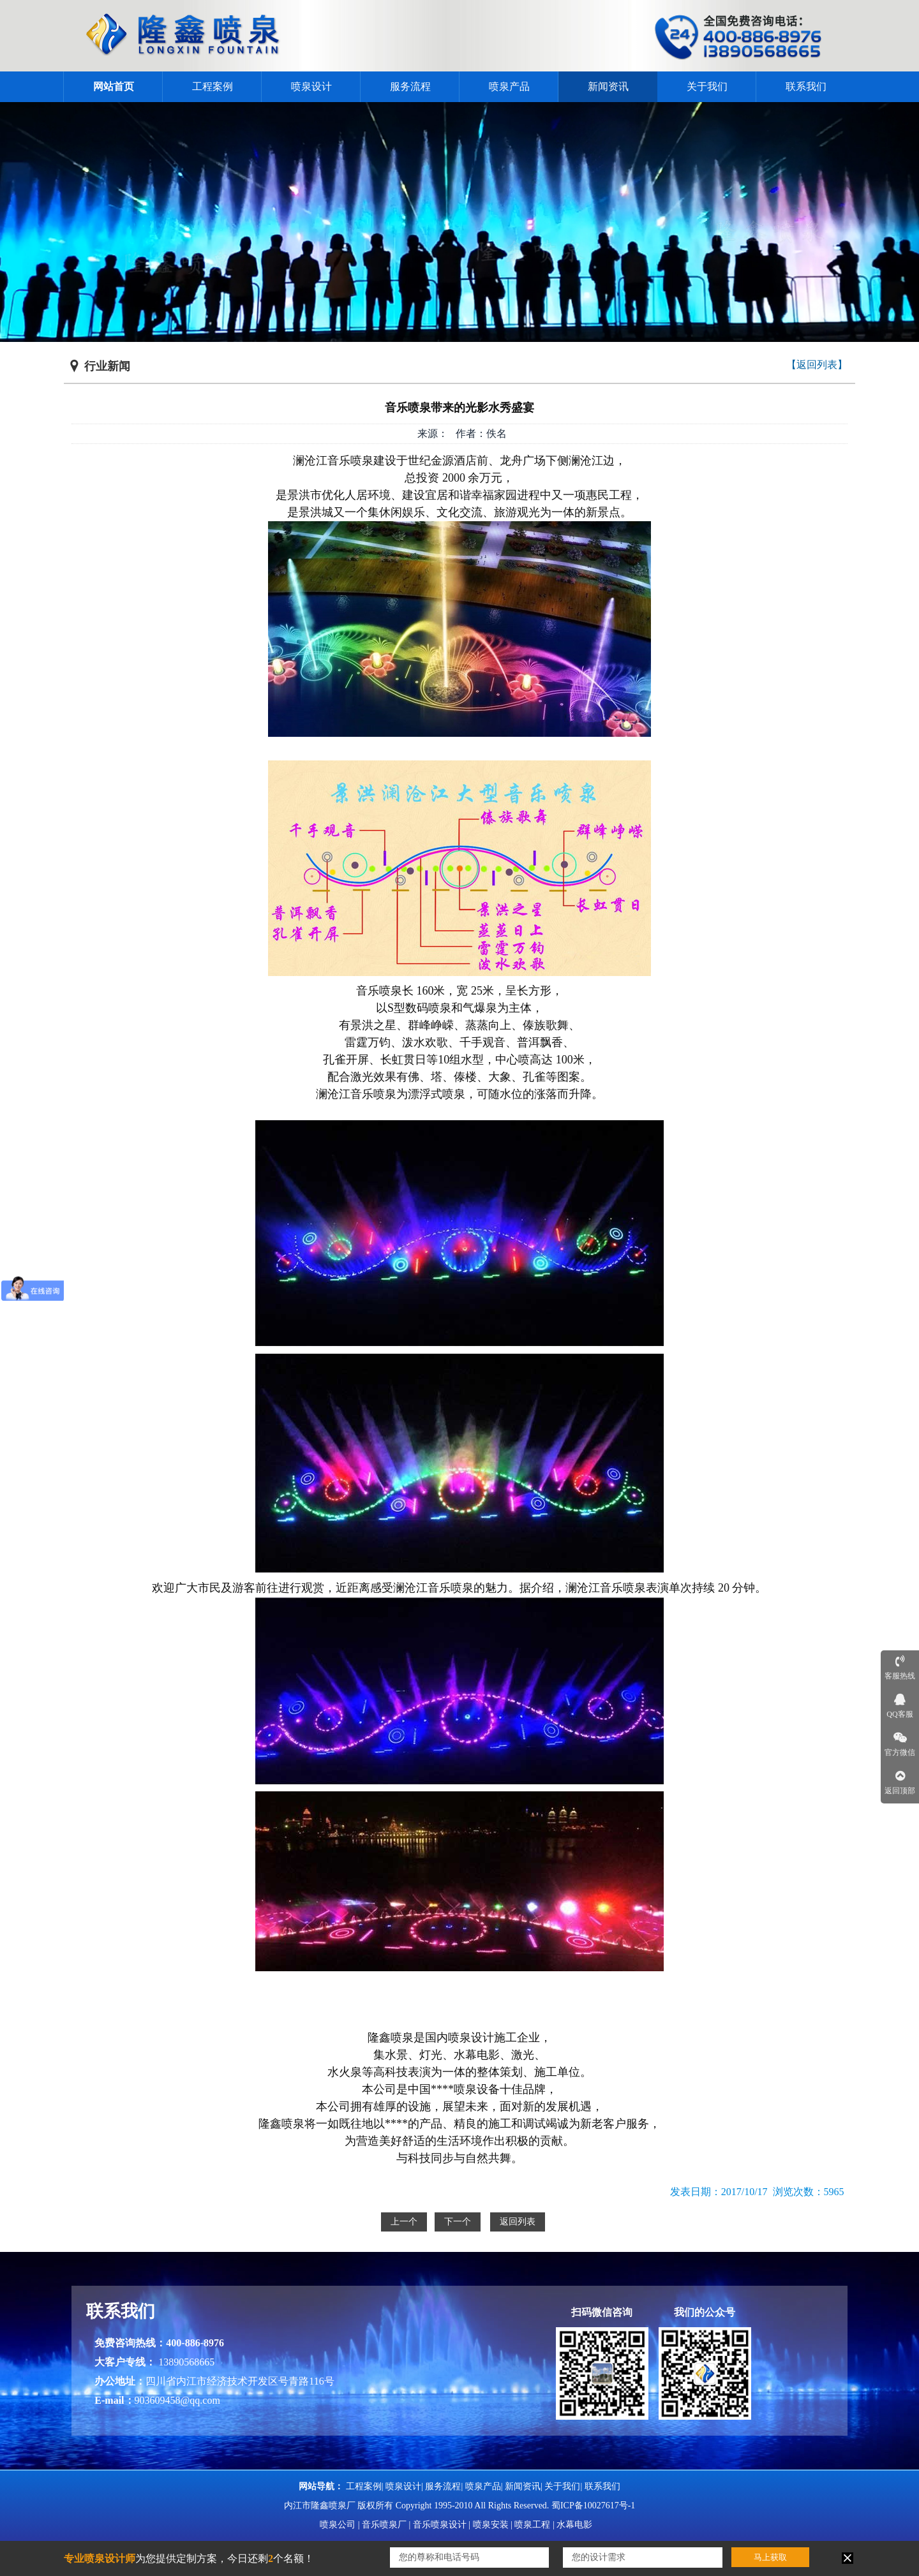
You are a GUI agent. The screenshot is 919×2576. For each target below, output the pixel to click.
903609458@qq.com (177, 2400)
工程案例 (212, 86)
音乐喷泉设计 (440, 2524)
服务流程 (410, 86)
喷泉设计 (311, 86)
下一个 (457, 2221)
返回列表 (517, 2221)
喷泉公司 (337, 2524)
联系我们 (806, 86)
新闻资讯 (608, 86)
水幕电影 (574, 2524)
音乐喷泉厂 (384, 2524)
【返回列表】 (817, 364)
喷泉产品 (509, 86)
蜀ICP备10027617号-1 (593, 2505)
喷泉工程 (532, 2524)
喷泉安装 (491, 2524)
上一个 (404, 2221)
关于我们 (707, 86)
